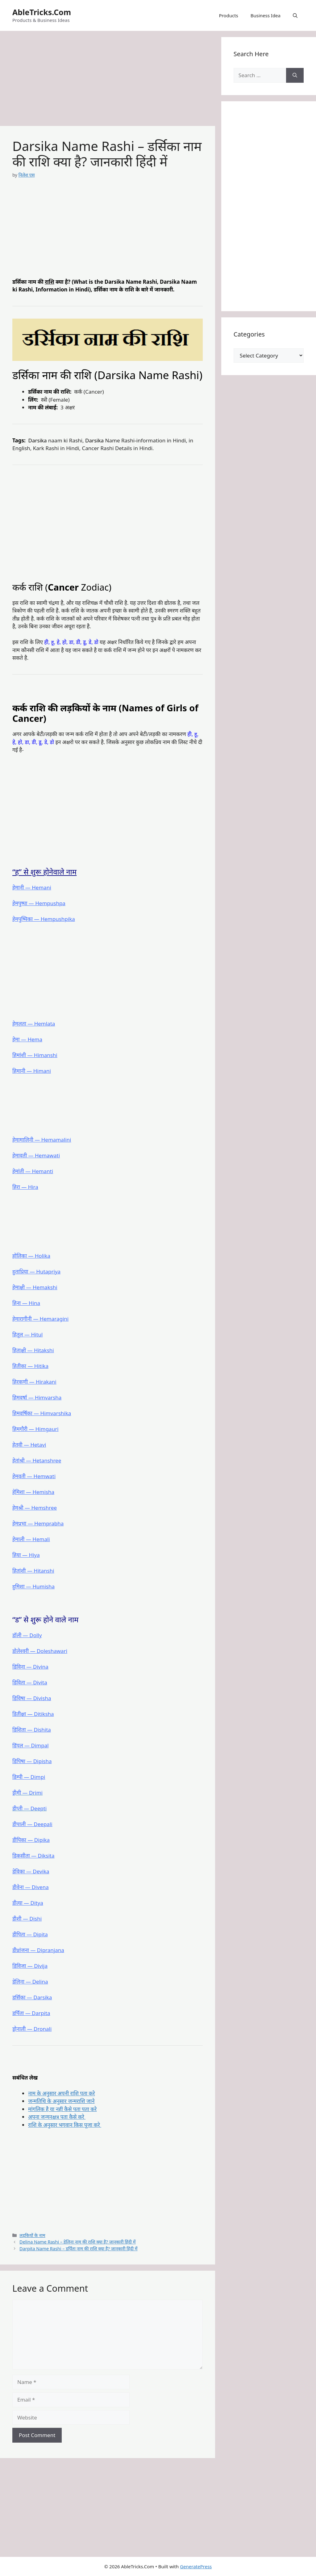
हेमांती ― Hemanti (32, 1171)
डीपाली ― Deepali (32, 1824)
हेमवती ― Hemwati (34, 1476)
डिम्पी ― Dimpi (28, 1776)
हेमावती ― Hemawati (36, 1155)
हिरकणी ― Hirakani (34, 1381)
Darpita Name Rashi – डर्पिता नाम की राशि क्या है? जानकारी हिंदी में (78, 2249)
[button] (295, 15)
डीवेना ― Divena (30, 1887)
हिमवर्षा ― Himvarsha (36, 1397)
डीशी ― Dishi (27, 1918)
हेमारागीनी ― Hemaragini (40, 1318)
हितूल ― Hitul (27, 1334)
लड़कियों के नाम (32, 2235)
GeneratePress (196, 2566)
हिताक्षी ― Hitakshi (33, 1350)
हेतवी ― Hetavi (29, 1444)
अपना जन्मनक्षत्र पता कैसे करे (56, 2116)
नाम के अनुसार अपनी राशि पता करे (61, 2093)
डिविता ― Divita (29, 1682)
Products (228, 15)
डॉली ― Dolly (27, 1635)
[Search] (295, 75)
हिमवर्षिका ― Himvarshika (41, 1413)
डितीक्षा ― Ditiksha (33, 1713)
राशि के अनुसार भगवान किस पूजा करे (64, 2124)
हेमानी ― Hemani (31, 887)
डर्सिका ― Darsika (32, 1997)
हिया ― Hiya (26, 1554)
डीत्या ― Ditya (27, 1902)
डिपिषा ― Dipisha (32, 1761)
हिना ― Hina (26, 1303)
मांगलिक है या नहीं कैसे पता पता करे (62, 2109)
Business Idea (266, 15)
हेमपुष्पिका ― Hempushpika (43, 918)
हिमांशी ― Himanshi (34, 1055)
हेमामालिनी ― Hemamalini (41, 1139)
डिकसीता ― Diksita (33, 1855)
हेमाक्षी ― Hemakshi (34, 1287)
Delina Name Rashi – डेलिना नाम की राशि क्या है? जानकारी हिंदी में (77, 2242)
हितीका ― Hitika (30, 1366)
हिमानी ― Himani (31, 1070)
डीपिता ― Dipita (30, 1934)
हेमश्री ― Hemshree (34, 1507)
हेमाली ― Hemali (31, 1539)
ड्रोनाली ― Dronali (32, 2028)
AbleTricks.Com (41, 12)
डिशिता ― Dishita (31, 1729)
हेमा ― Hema (27, 1039)
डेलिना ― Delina (30, 1981)
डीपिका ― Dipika (31, 1839)
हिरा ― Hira (25, 1186)
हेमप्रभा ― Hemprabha (38, 1523)
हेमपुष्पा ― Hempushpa (38, 903)
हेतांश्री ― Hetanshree (36, 1460)
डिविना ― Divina (30, 1666)
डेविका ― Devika (30, 1871)
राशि (49, 281)
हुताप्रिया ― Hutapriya (36, 1271)
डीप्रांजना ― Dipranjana (38, 1950)
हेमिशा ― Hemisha (33, 1491)
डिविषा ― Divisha (31, 1698)
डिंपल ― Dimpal (30, 1745)
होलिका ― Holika (31, 1255)
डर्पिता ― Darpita (31, 2013)
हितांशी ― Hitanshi (33, 1570)
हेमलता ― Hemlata (33, 1023)
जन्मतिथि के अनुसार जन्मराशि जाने (61, 2101)
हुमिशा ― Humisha (33, 1586)
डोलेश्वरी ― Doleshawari (39, 1650)
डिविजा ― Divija (30, 1965)
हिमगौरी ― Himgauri (35, 1428)
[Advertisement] (107, 80)
